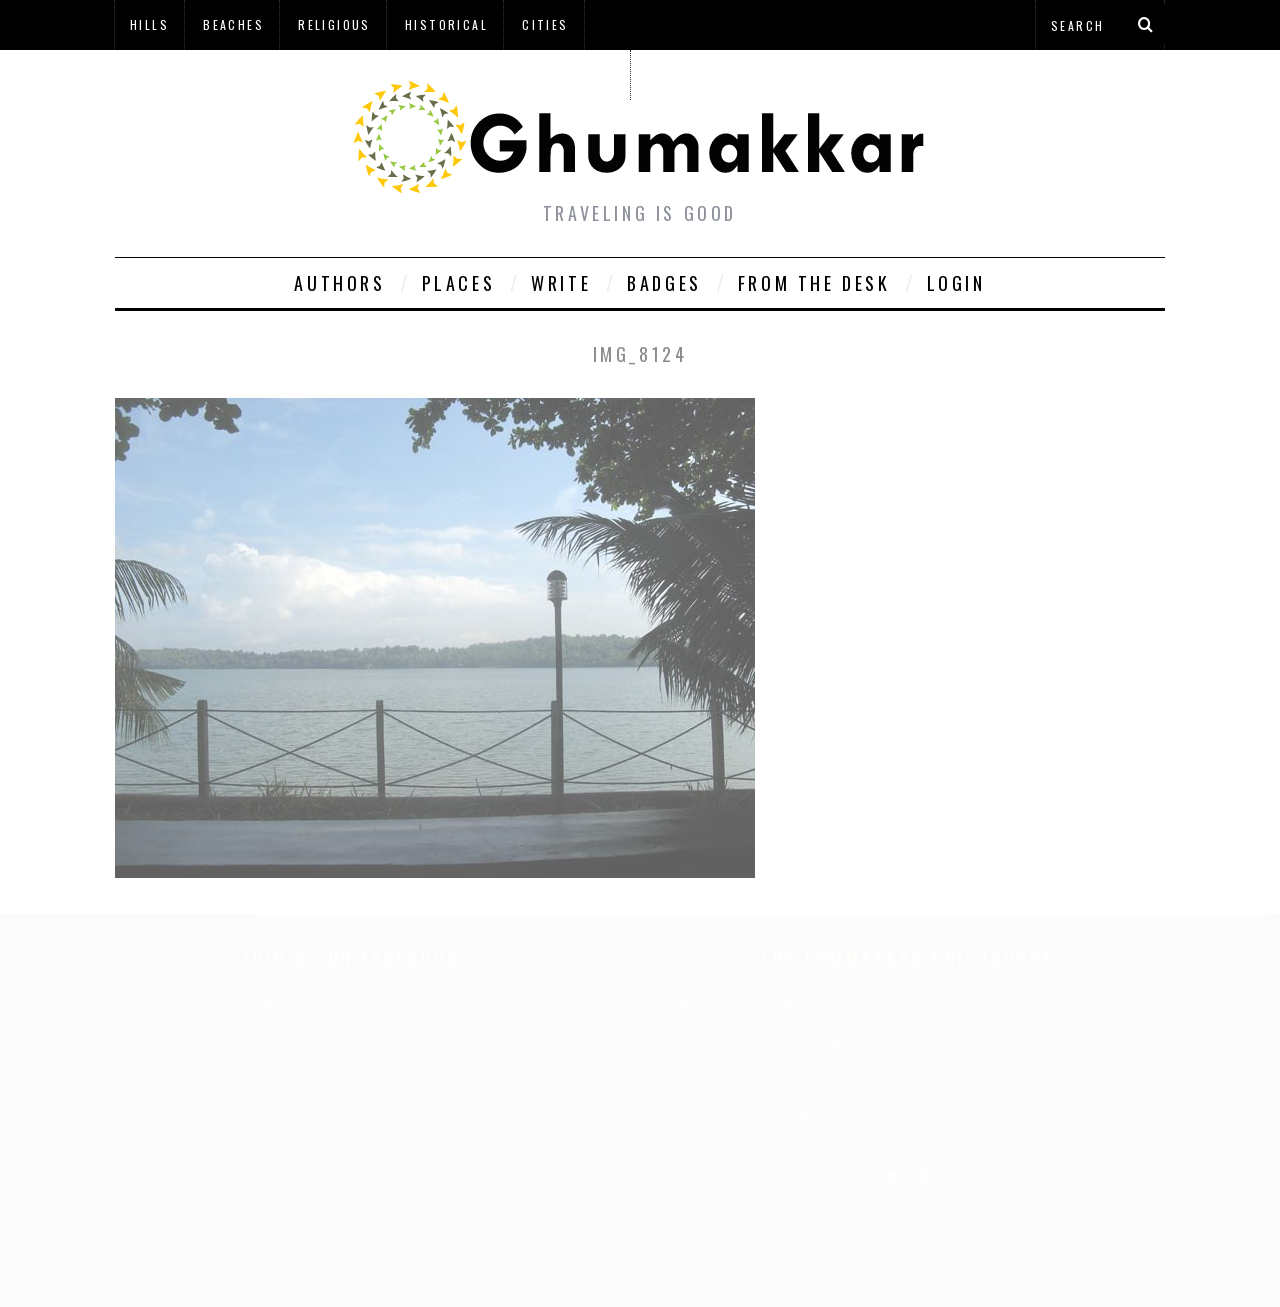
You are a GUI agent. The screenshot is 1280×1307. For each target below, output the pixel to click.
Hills (149, 24)
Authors (339, 283)
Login (956, 283)
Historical (446, 24)
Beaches (233, 24)
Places (459, 283)
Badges (664, 283)
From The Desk (814, 283)
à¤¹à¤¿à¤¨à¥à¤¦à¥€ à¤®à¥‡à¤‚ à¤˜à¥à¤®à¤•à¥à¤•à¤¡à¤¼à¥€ (372, 74)
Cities (545, 24)
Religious (334, 24)
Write (561, 283)
